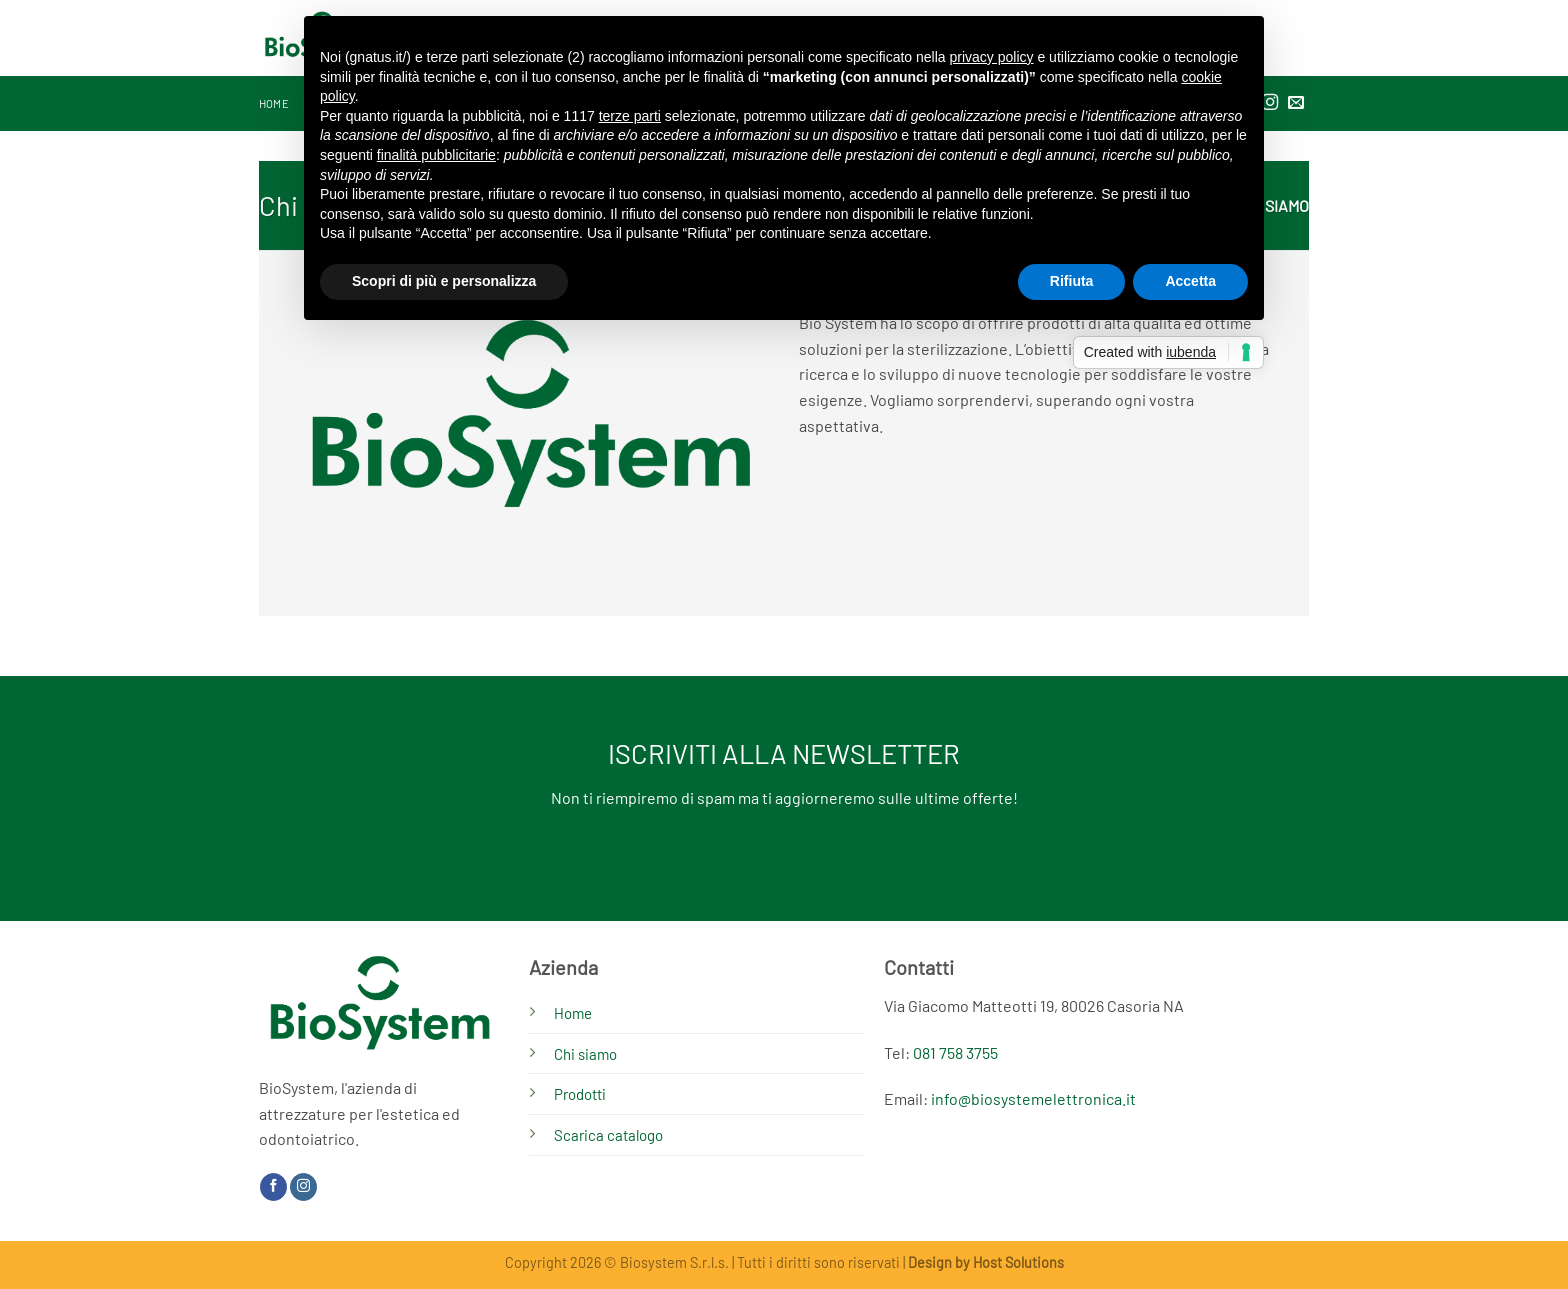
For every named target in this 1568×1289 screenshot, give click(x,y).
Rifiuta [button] (1072, 281)
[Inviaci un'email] (1296, 103)
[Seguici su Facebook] (273, 1187)
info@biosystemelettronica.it (1033, 1098)
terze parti (630, 116)
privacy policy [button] (992, 57)
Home (274, 103)
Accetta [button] (1190, 281)
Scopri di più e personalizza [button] (444, 281)
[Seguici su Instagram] (303, 1187)
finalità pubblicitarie (436, 155)
